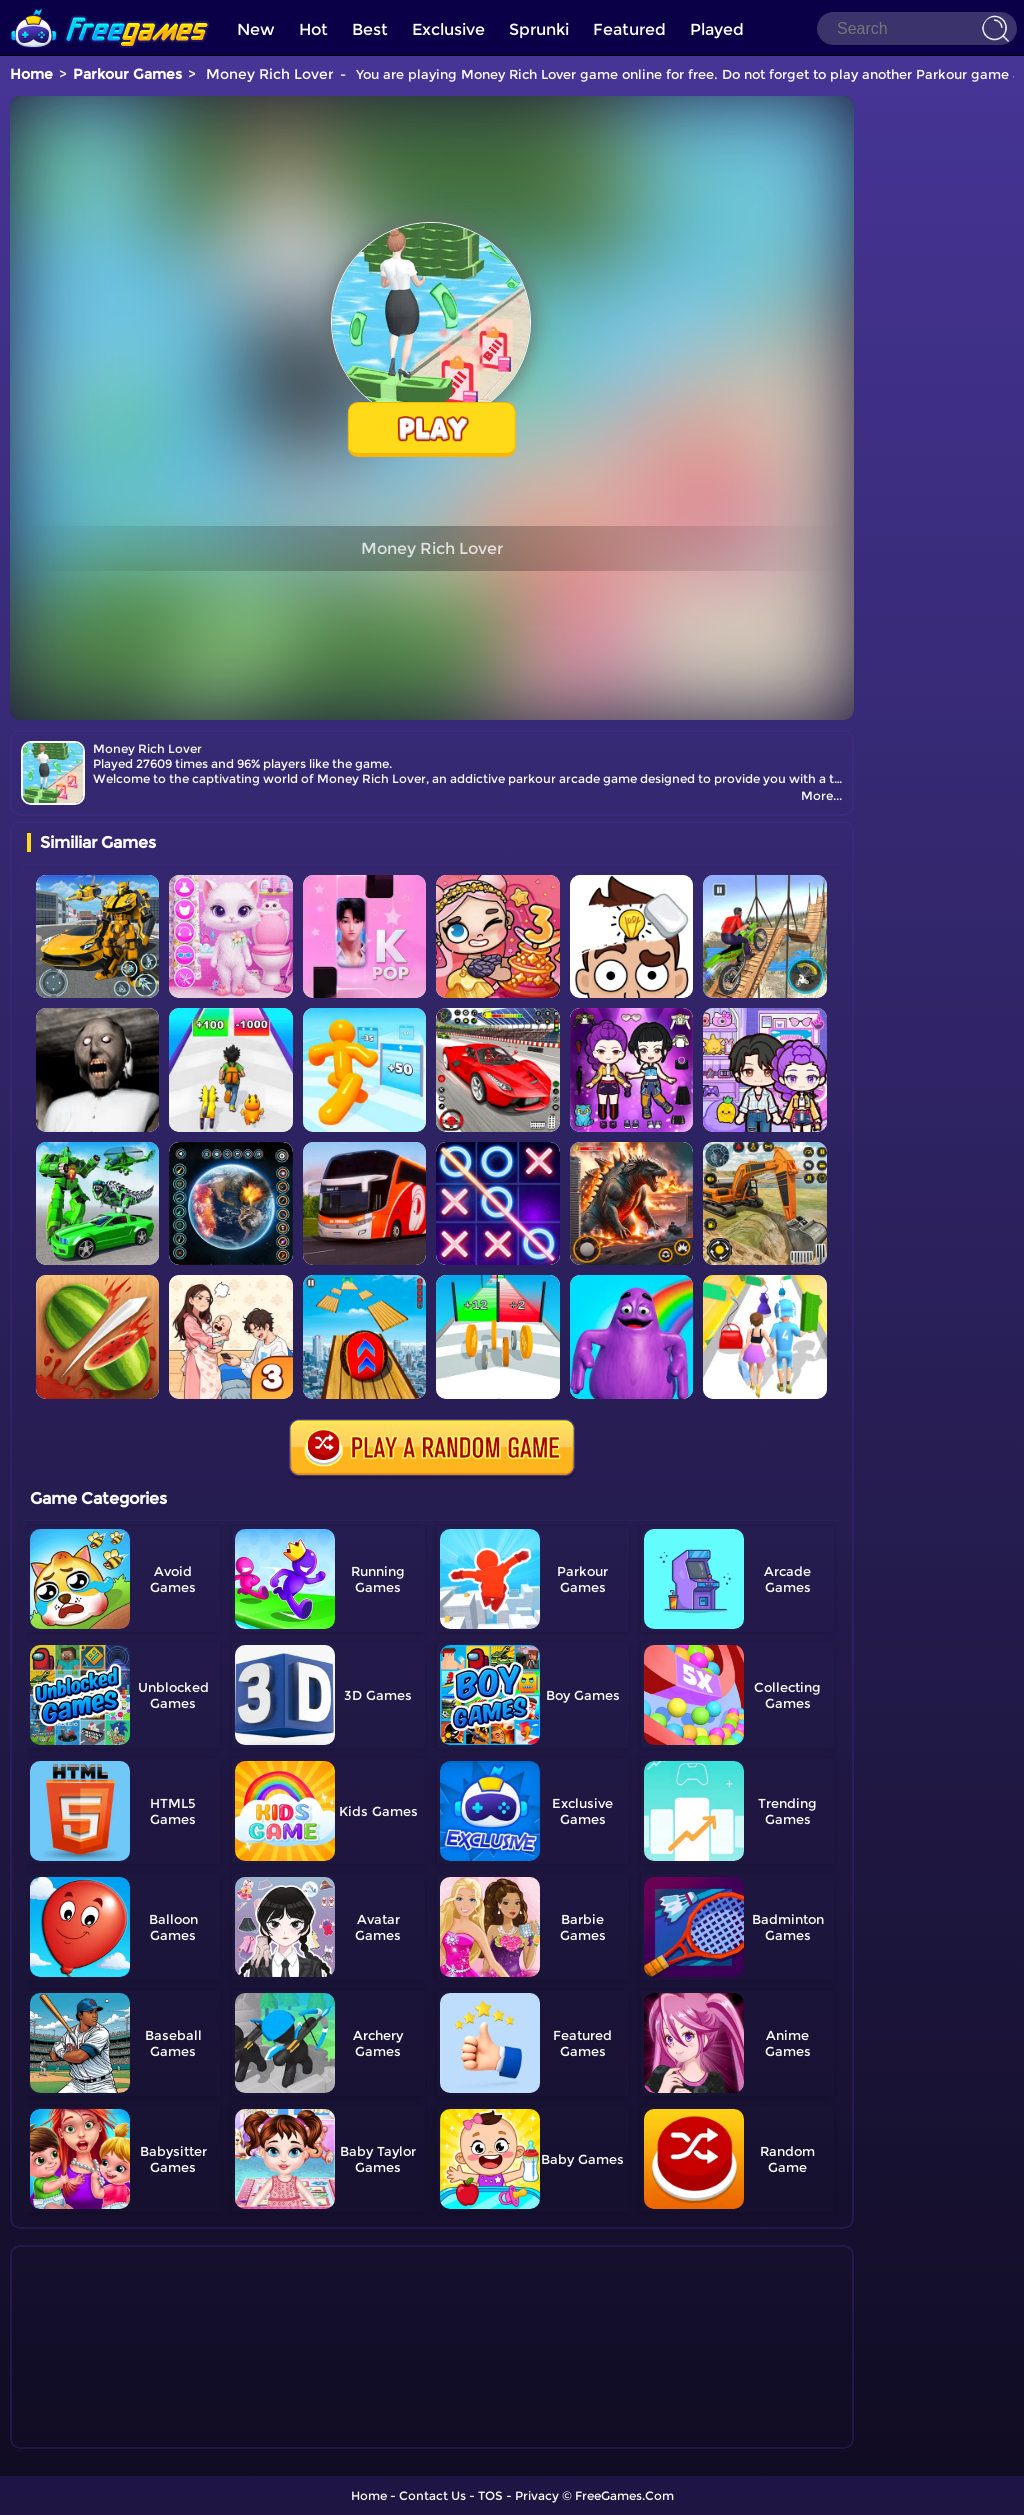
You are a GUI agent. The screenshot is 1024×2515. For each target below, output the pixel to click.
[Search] (917, 28)
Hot (313, 29)
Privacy (537, 2495)
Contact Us (432, 2495)
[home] (110, 7)
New (256, 29)
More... (821, 795)
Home (31, 74)
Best (370, 29)
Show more (93, 2434)
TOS (490, 2495)
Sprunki (539, 29)
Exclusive (448, 29)
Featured (629, 29)
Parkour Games (127, 74)
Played (717, 29)
